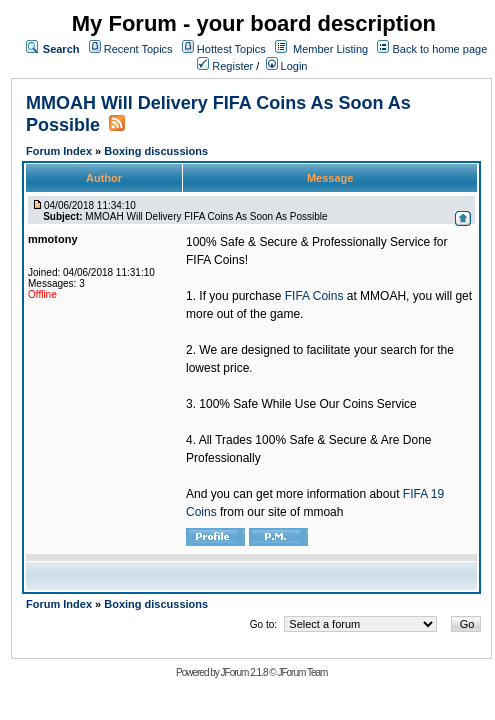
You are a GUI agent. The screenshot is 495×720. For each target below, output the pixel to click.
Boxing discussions (156, 151)
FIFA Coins (314, 296)
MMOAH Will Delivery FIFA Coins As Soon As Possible (206, 216)
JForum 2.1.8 (244, 672)
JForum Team (302, 672)
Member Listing (330, 49)
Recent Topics (138, 49)
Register (225, 66)
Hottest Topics (231, 49)
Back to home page (439, 49)
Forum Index (60, 151)
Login (287, 66)
